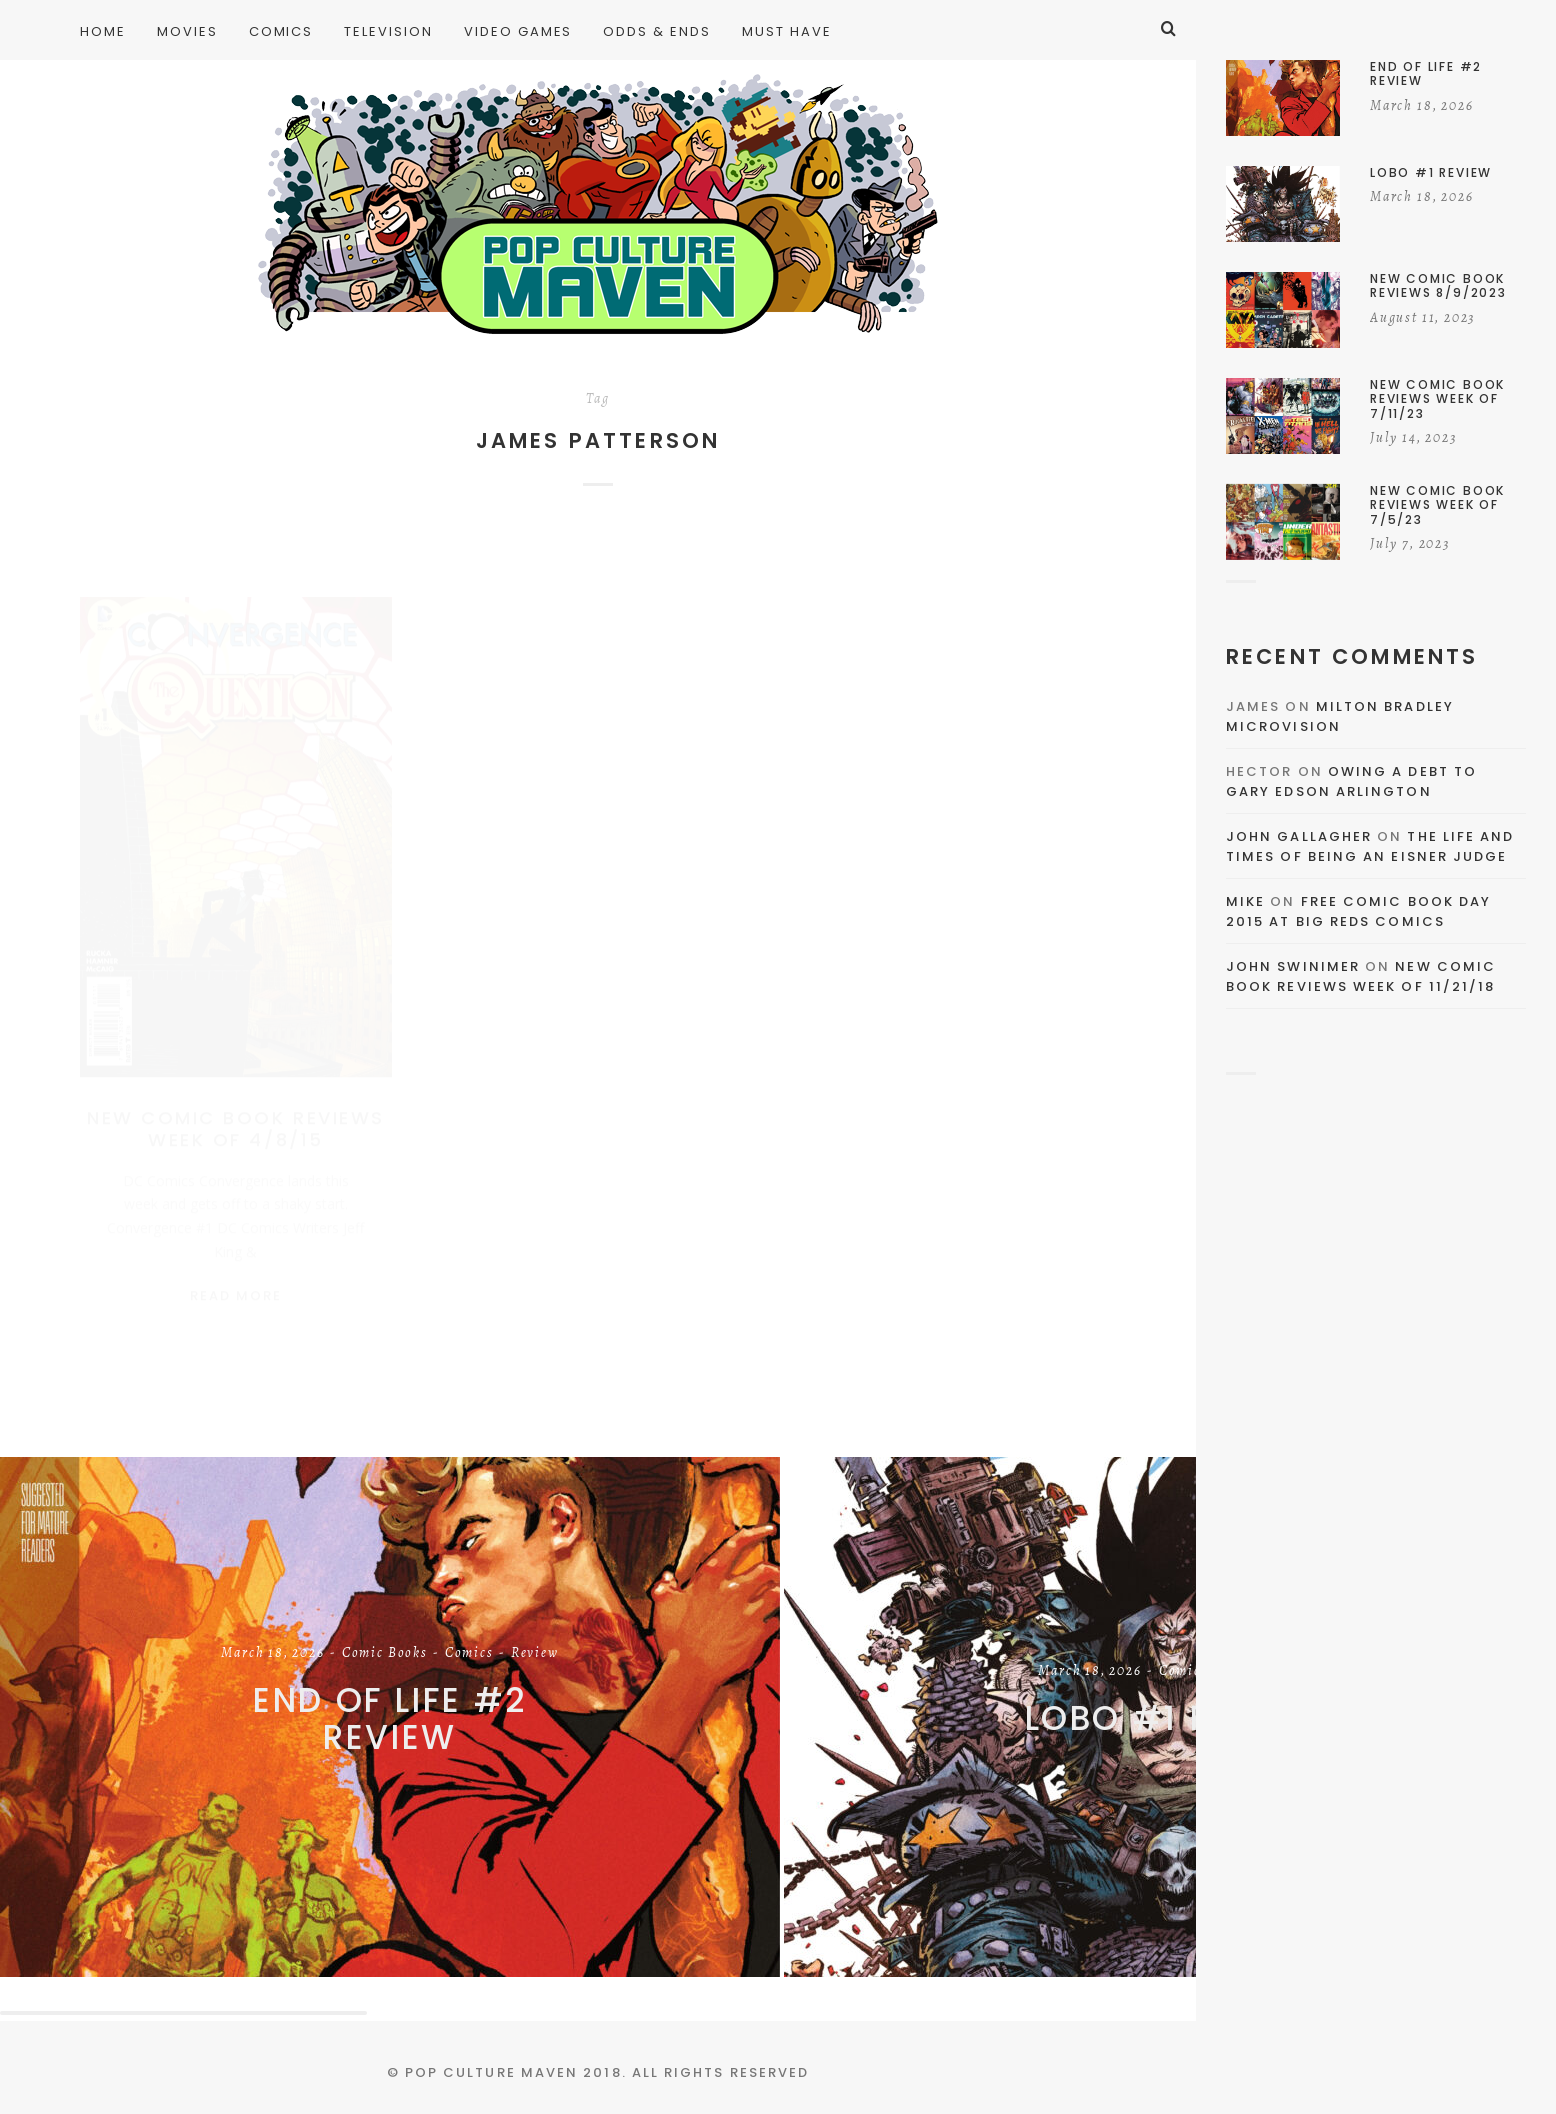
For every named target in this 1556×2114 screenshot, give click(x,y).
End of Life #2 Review (390, 1719)
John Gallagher (1299, 836)
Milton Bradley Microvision (1340, 716)
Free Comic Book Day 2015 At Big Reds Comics (1358, 911)
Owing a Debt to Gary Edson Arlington (1351, 781)
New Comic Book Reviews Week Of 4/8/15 (235, 1109)
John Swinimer (1293, 966)
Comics (469, 1655)
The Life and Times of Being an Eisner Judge (1370, 846)
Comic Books (385, 1655)
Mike (1245, 901)
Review (535, 1655)
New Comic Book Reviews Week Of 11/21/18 (1361, 976)
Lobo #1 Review (1174, 1719)
